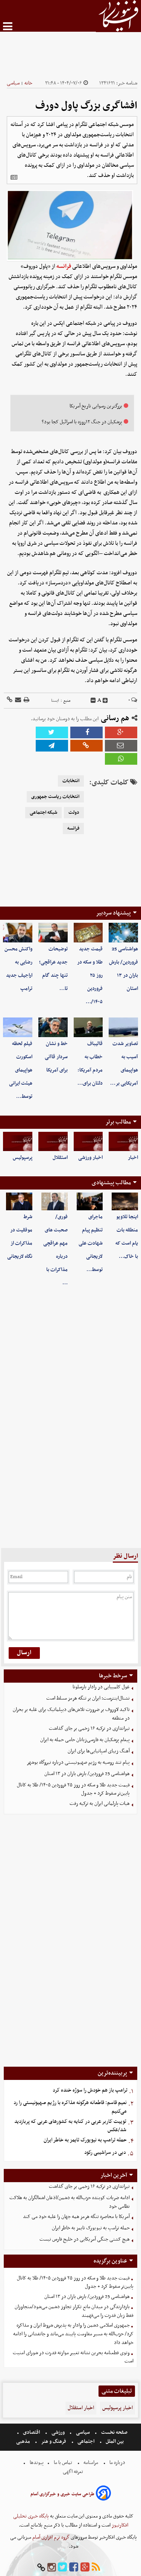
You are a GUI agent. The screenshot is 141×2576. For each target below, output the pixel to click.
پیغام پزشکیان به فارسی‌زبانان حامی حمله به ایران (85, 1739)
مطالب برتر (118, 1122)
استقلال (60, 1157)
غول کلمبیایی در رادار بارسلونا (101, 1687)
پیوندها (36, 2462)
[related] (14, 177)
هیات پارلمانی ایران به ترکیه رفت (100, 1803)
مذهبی (23, 2441)
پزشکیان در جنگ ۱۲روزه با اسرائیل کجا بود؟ (82, 422)
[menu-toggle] (7, 26)
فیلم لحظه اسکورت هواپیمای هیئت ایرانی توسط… (20, 1070)
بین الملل (115, 2441)
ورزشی (58, 2432)
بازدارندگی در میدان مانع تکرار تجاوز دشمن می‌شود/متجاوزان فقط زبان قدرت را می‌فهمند (74, 2311)
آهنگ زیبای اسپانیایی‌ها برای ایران (99, 1751)
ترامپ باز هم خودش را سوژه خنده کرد (90, 2090)
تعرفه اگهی (73, 2471)
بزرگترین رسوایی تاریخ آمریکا (96, 406)
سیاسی (13, 83)
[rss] (96, 2567)
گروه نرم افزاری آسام (50, 2537)
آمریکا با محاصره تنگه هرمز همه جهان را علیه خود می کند (76, 2216)
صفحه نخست (113, 2432)
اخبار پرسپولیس (117, 2408)
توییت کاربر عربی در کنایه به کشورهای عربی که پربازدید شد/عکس (70, 2126)
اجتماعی (86, 2441)
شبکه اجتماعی (43, 812)
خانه (28, 83)
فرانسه (63, 266)
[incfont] (105, 700)
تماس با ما (63, 2462)
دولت (73, 812)
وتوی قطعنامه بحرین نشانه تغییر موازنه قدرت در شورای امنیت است (73, 2357)
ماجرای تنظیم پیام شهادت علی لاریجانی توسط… (91, 1243)
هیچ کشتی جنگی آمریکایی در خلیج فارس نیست (84, 2239)
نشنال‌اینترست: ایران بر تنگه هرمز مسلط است (88, 1698)
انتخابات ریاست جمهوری (55, 797)
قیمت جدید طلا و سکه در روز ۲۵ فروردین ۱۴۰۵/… (90, 975)
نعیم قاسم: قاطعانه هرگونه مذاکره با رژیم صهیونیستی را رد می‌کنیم (70, 2107)
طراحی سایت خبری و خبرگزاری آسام (62, 2494)
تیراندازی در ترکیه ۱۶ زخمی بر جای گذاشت (89, 1728)
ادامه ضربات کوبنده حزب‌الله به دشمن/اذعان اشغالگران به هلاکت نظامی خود (69, 2202)
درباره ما (117, 2462)
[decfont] (93, 700)
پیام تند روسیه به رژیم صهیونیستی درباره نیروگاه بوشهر (78, 1762)
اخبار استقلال (81, 2408)
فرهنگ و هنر (53, 2441)
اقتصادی (31, 2432)
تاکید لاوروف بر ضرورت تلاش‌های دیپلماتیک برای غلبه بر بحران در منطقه (71, 1714)
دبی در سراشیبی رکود (105, 2152)
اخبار (133, 1157)
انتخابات (70, 781)
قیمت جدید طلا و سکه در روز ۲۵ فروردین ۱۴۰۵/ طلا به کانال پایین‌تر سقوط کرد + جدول (73, 1789)
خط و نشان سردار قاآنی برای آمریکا (56, 1056)
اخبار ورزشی (90, 1157)
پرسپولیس (22, 1157)
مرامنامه (90, 2462)
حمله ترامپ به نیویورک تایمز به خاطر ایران (85, 2140)
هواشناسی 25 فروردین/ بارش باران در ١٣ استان (87, 1773)
